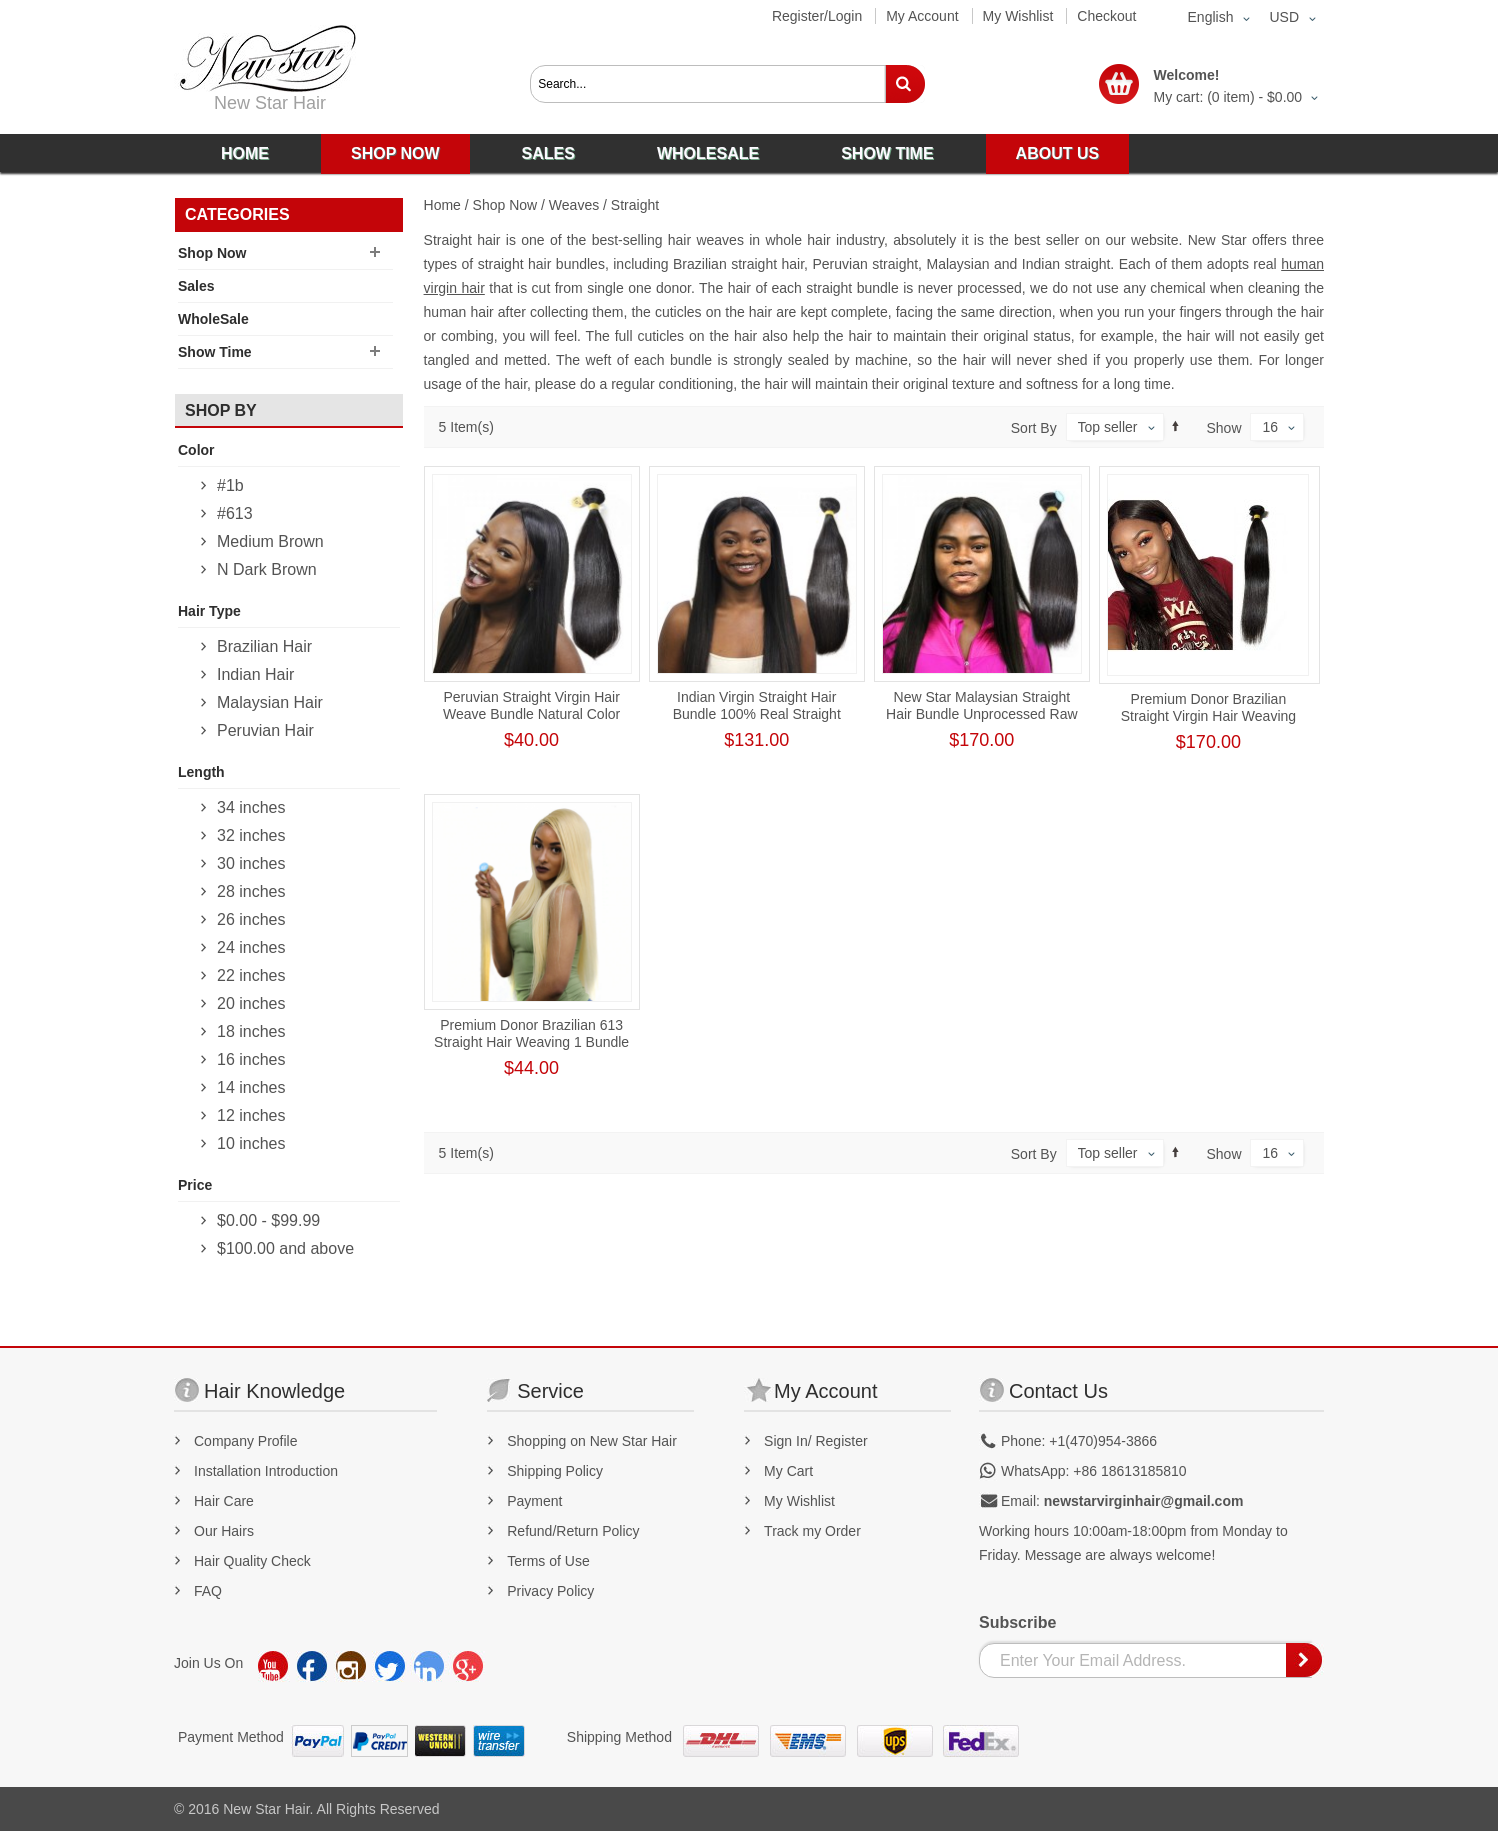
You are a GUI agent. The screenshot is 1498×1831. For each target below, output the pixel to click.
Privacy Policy (550, 1591)
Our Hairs (224, 1531)
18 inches (251, 1031)
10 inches (251, 1143)
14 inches (251, 1087)
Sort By (1034, 428)
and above (285, 1248)
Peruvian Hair (265, 730)
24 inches (251, 947)
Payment (534, 1501)
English (1211, 17)
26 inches (251, 919)
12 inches (251, 1115)
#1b (230, 485)
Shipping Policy (555, 1471)
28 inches (251, 891)
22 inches (251, 975)
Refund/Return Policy (573, 1531)
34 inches (251, 807)
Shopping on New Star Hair (592, 1441)
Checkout (1106, 16)
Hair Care (224, 1501)
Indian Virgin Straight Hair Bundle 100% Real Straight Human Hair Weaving (757, 714)
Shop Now (505, 205)
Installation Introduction (266, 1471)
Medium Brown (270, 541)
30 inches (251, 863)
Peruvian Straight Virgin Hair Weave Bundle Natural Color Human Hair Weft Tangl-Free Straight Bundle (532, 722)
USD (1284, 17)
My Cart (788, 1471)
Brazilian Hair (264, 646)
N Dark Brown (267, 569)
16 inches (251, 1059)
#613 (235, 513)
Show (1224, 428)
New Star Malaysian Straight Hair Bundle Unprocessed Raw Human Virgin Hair (981, 714)
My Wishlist (1018, 16)
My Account (922, 16)
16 (1270, 427)
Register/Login (817, 16)
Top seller (1108, 427)
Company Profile (246, 1441)
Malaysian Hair (270, 702)
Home (442, 205)
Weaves (574, 205)
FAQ (208, 1591)
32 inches (251, 835)
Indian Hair (255, 674)
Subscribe (1017, 1622)
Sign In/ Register (816, 1441)
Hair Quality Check (252, 1561)
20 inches (251, 1003)
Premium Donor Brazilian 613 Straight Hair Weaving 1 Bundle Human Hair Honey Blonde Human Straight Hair (531, 1050)
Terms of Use (548, 1561)
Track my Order (812, 1531)
